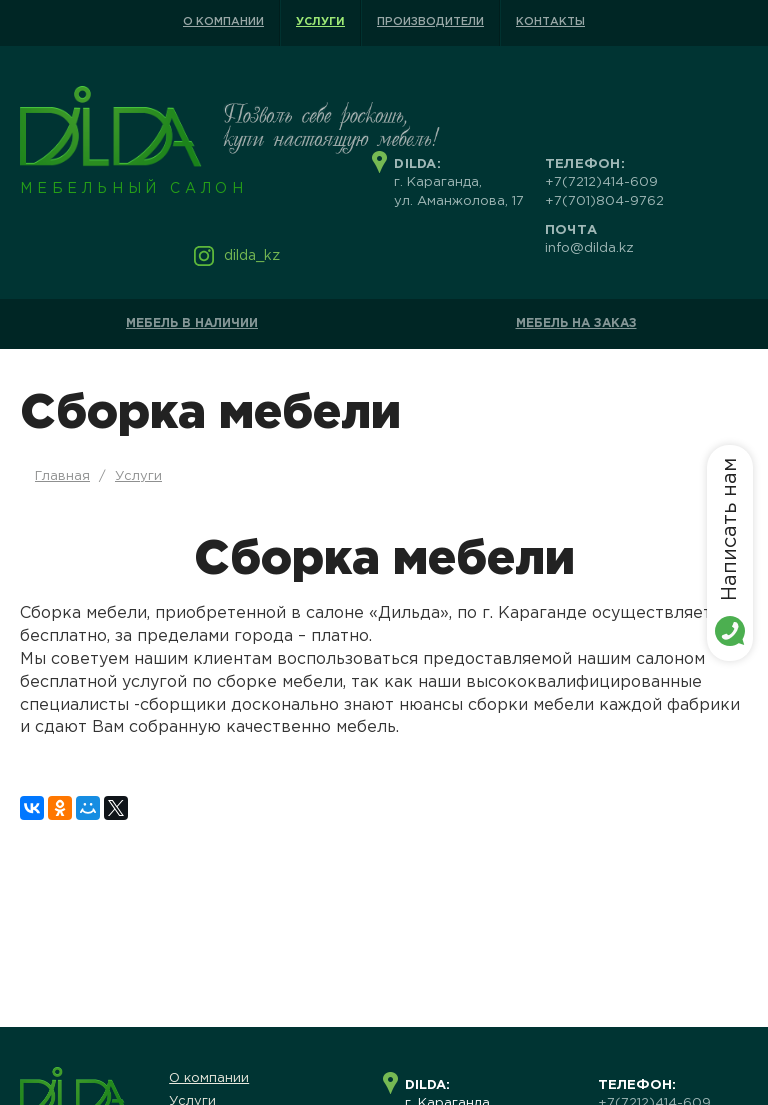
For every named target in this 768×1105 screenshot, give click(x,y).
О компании (223, 22)
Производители (430, 22)
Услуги (320, 22)
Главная (62, 476)
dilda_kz (252, 256)
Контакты (550, 22)
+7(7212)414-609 (601, 182)
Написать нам (730, 529)
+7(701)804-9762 (604, 201)
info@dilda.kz (589, 248)
